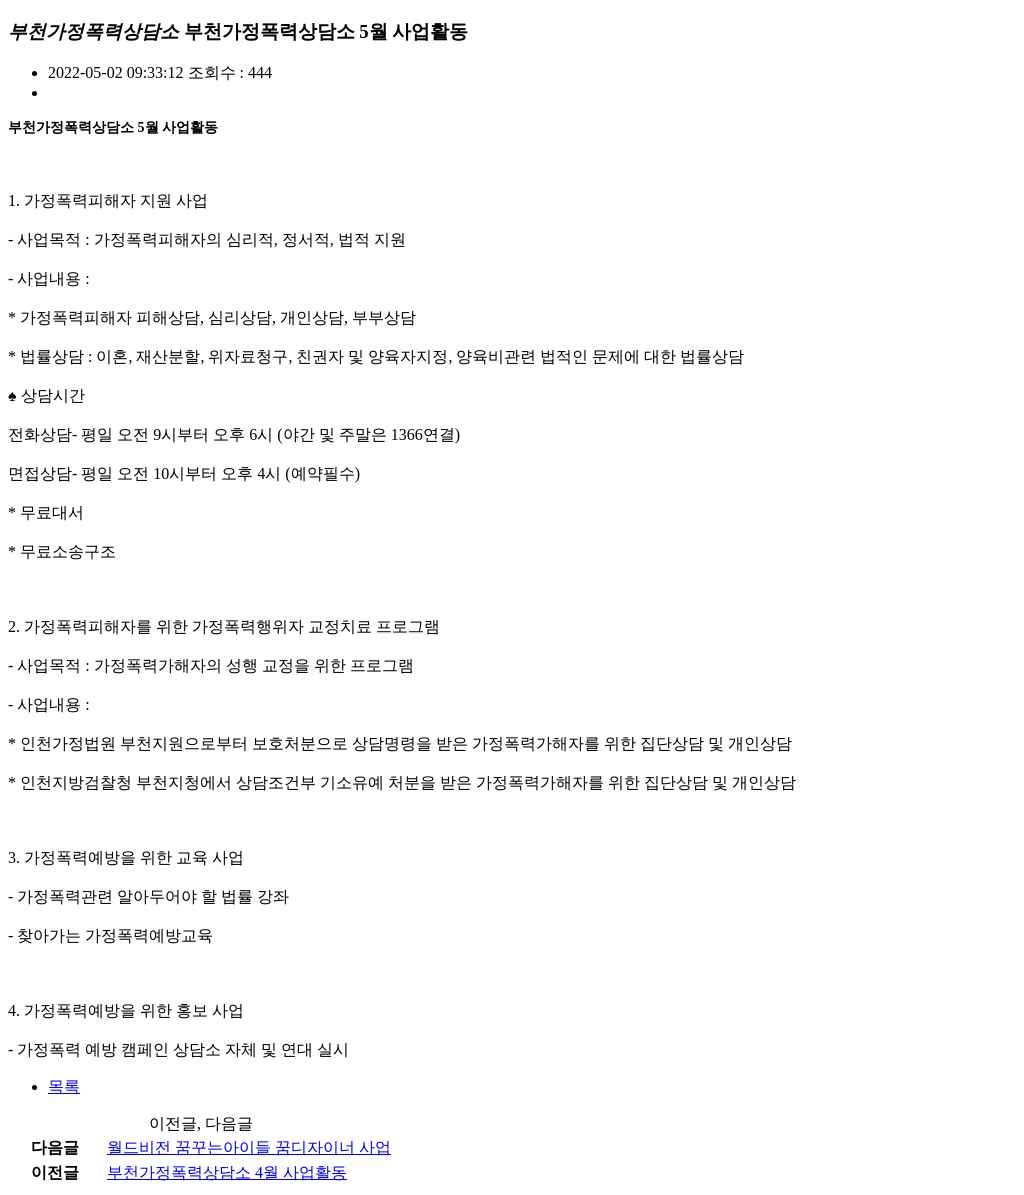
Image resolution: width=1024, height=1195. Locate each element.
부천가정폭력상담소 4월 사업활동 (227, 1172)
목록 (64, 1086)
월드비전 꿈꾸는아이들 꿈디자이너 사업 (249, 1147)
